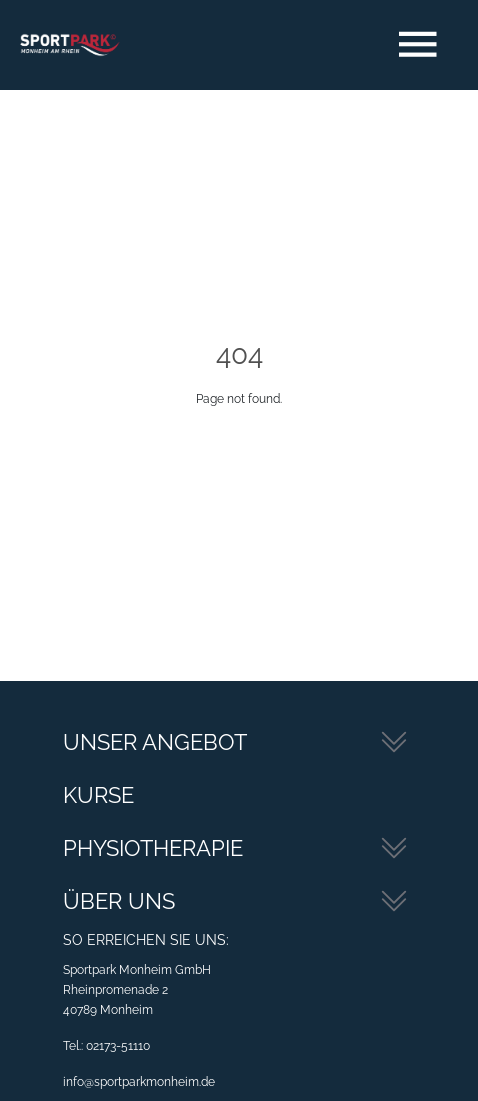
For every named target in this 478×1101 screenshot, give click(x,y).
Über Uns (119, 901)
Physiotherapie (153, 848)
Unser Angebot (155, 742)
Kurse (98, 795)
